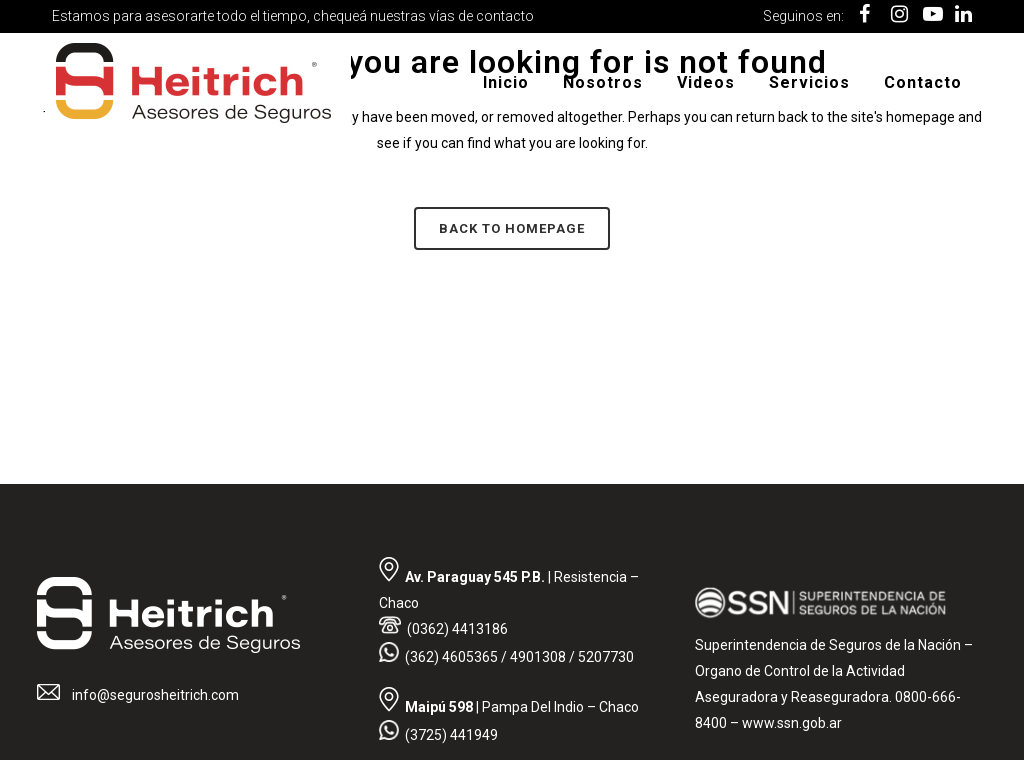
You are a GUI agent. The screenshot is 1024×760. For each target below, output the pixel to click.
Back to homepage (512, 228)
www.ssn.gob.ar (792, 723)
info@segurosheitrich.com (154, 695)
